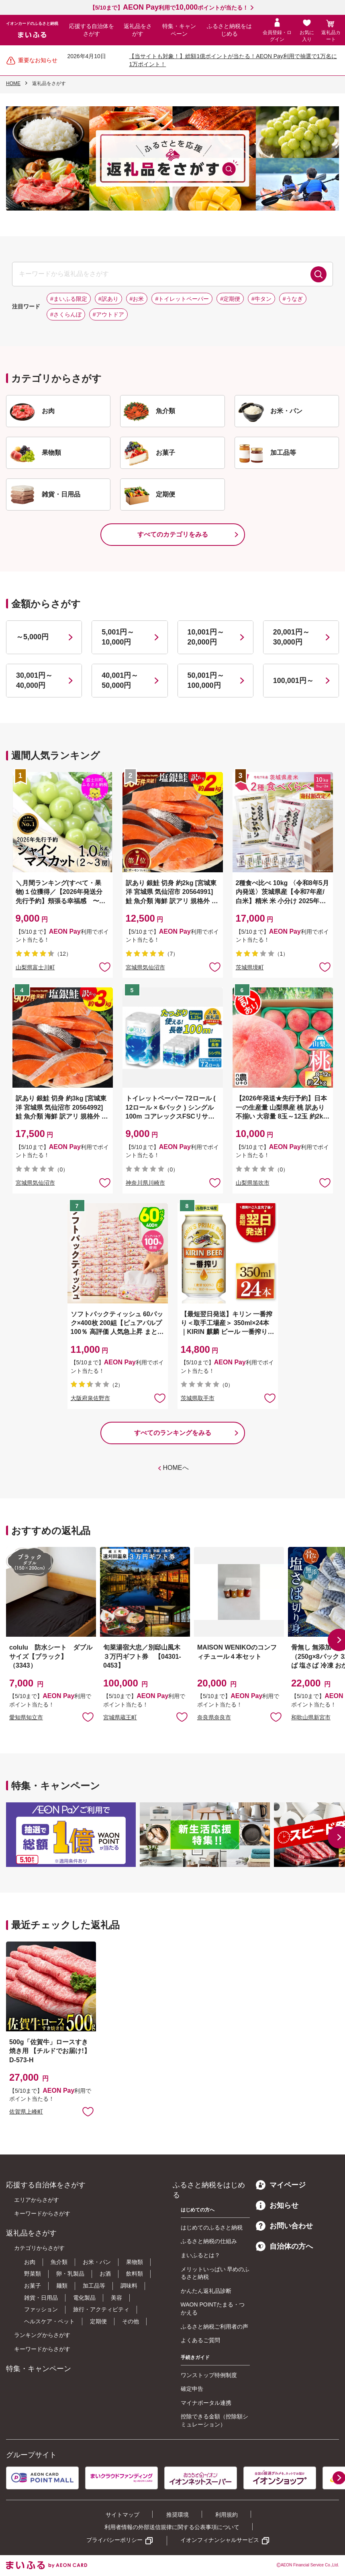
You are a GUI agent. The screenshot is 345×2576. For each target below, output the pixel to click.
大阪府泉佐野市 (90, 1398)
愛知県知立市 (26, 1717)
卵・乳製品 (70, 2273)
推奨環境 (177, 2514)
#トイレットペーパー (182, 299)
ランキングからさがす (42, 2335)
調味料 (128, 2285)
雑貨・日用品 (41, 2297)
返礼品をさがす (138, 30)
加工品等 (94, 2285)
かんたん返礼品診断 (206, 2291)
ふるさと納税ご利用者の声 (214, 2326)
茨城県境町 (250, 967)
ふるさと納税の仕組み (209, 2241)
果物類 (134, 2262)
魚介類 (59, 2262)
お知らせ (277, 2205)
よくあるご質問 (200, 2340)
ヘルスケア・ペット (49, 2321)
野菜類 (32, 2273)
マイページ (281, 2185)
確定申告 (192, 2388)
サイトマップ (122, 2514)
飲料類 (134, 2273)
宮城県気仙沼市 (145, 967)
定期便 (98, 2321)
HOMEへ (176, 1467)
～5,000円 (32, 637)
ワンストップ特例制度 (209, 2375)
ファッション (41, 2309)
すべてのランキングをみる (172, 1432)
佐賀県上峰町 (26, 2111)
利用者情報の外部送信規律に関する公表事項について (171, 2527)
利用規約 (226, 2514)
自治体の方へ (284, 2246)
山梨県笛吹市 (252, 1183)
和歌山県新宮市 (311, 1717)
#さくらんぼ (66, 314)
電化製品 (84, 2297)
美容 (116, 2297)
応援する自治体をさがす (91, 30)
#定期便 (230, 299)
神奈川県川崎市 (145, 1183)
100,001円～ (293, 681)
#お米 (137, 299)
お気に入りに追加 (88, 1717)
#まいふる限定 (68, 299)
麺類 (61, 2285)
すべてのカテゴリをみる (172, 534)
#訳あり (108, 299)
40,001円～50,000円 (120, 680)
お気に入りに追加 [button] (105, 967)
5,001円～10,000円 (118, 637)
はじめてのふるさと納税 (212, 2227)
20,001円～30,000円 (291, 637)
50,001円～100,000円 (206, 680)
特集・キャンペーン (179, 30)
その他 (130, 2321)
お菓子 (32, 2285)
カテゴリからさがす (39, 2248)
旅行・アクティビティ (101, 2309)
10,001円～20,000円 (206, 637)
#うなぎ (293, 299)
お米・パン (97, 2262)
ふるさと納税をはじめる (229, 30)
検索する (318, 274)
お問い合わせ (284, 2226)
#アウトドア (108, 314)
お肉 (29, 2262)
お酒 (105, 2273)
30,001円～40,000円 (34, 680)
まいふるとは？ (200, 2255)
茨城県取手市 (197, 1398)
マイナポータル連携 (206, 2403)
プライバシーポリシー (114, 2540)
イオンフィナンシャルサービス (219, 2540)
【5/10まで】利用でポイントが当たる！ (169, 7)
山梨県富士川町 (35, 967)
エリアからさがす (36, 2200)
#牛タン (261, 299)
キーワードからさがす (42, 2213)
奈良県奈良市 (214, 1717)
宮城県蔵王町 (120, 1717)
